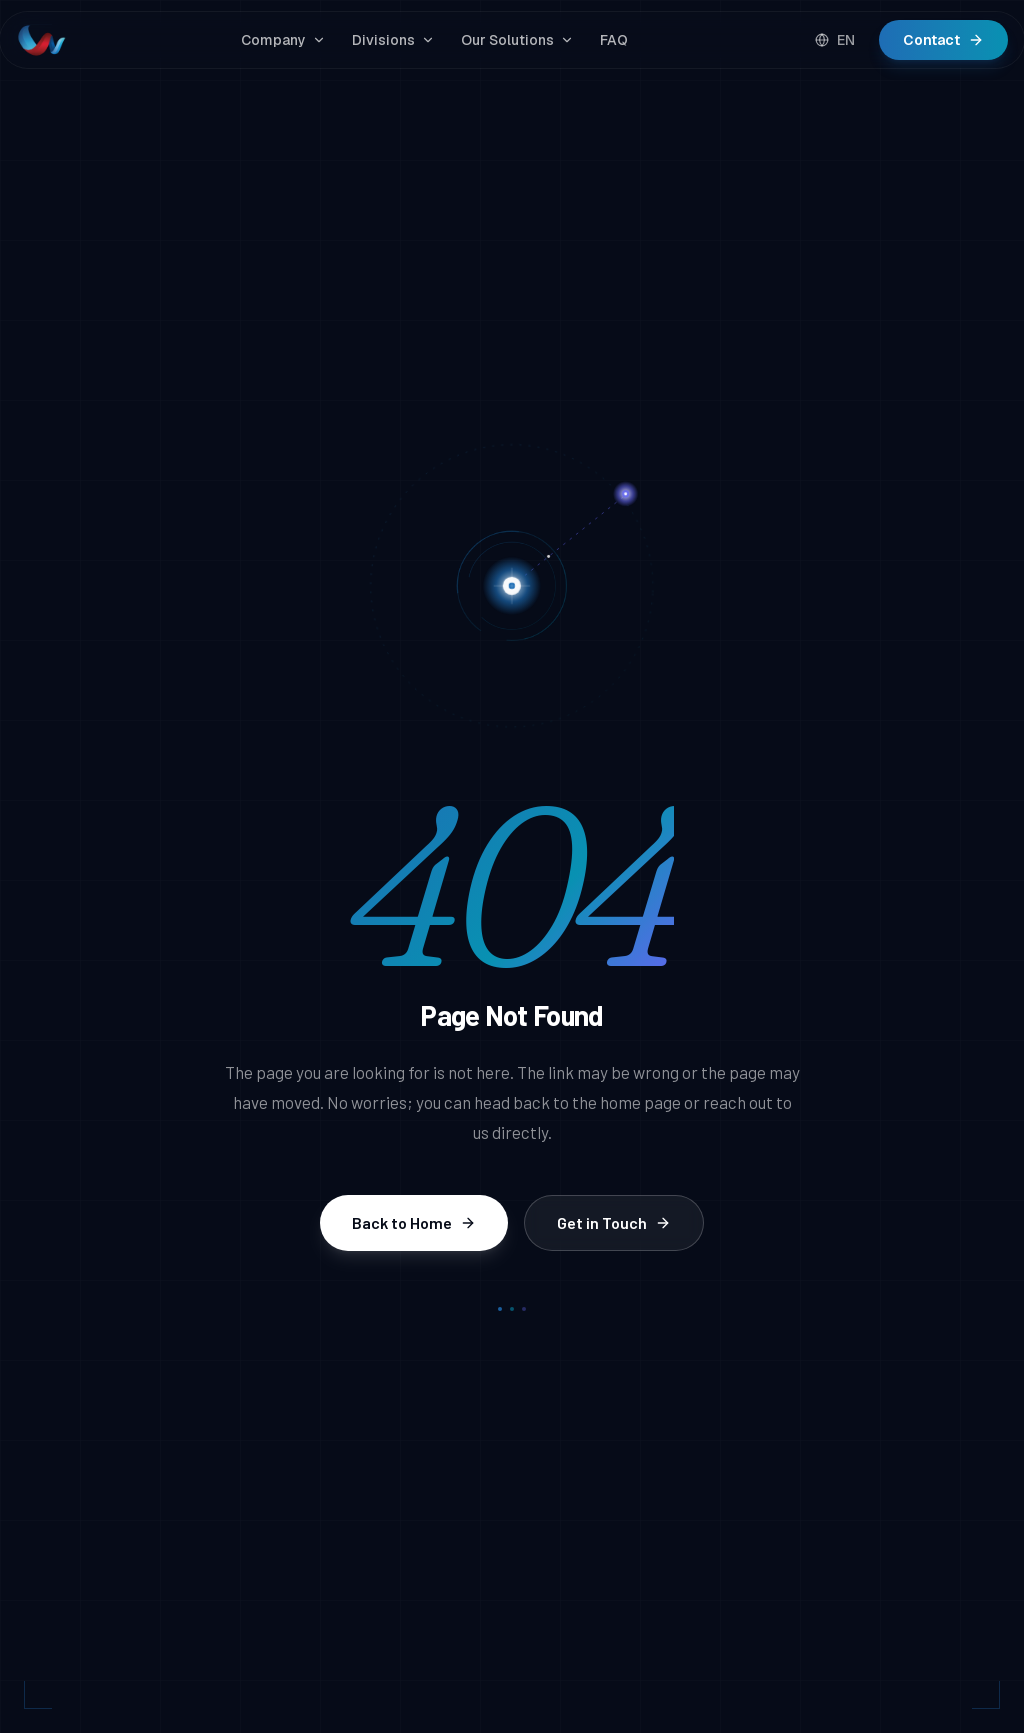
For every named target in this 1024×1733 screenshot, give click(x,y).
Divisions (393, 40)
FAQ (614, 40)
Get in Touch (614, 1222)
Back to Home (414, 1222)
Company (283, 40)
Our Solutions (517, 40)
